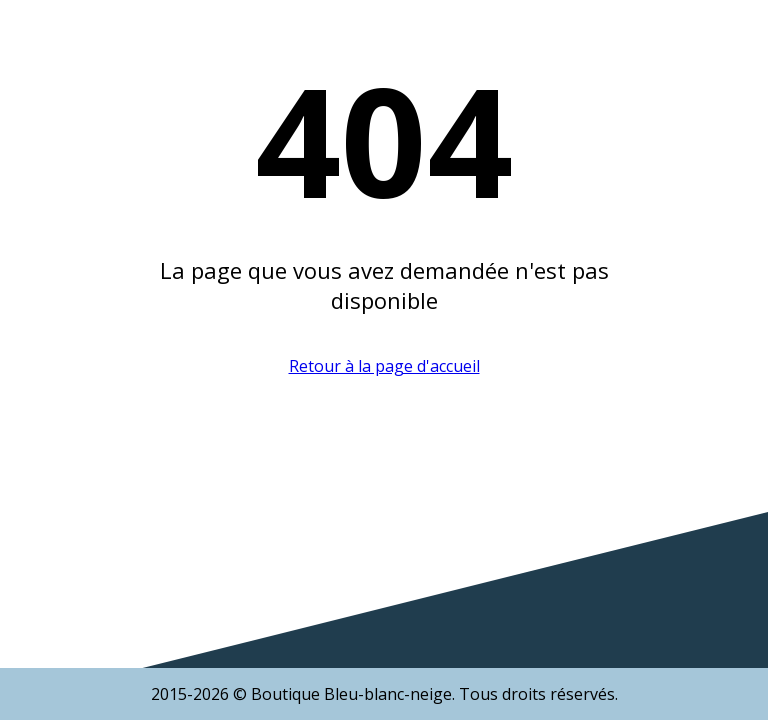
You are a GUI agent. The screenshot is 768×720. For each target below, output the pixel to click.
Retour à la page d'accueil (384, 366)
